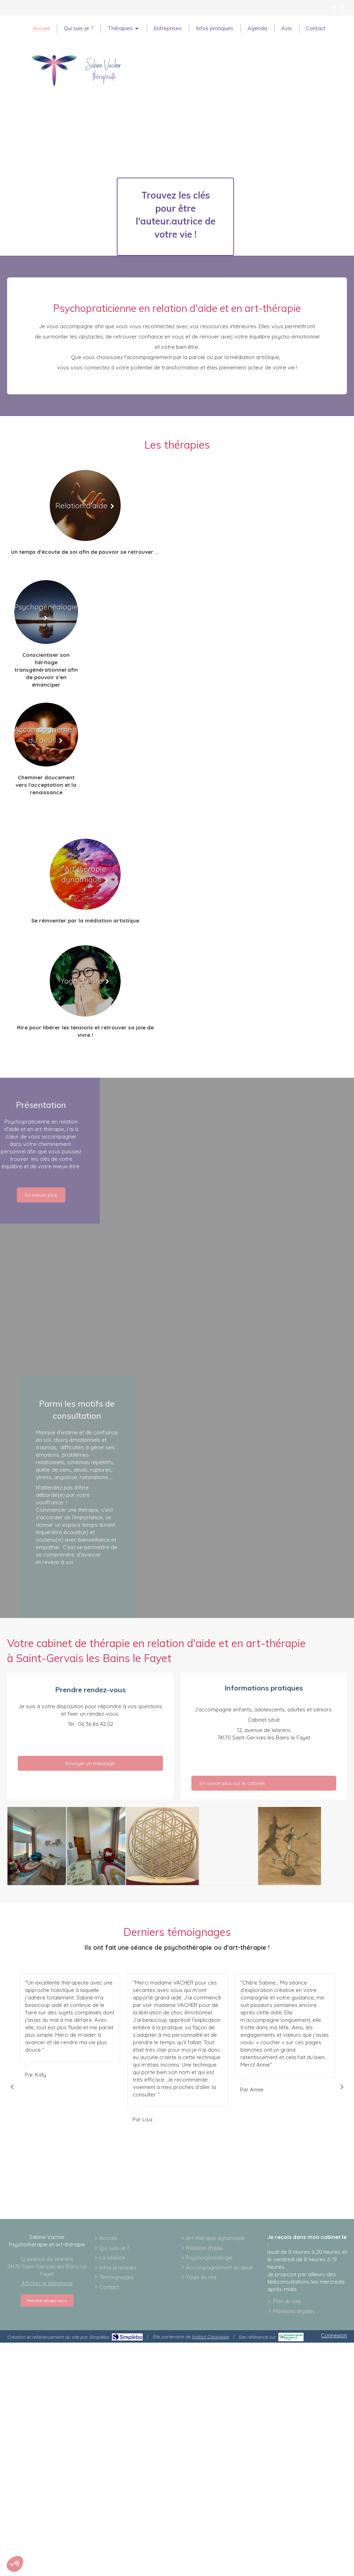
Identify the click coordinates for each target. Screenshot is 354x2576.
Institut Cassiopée (210, 2336)
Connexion (334, 2335)
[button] (14, 2563)
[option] (177, 2048)
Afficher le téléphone (47, 2283)
